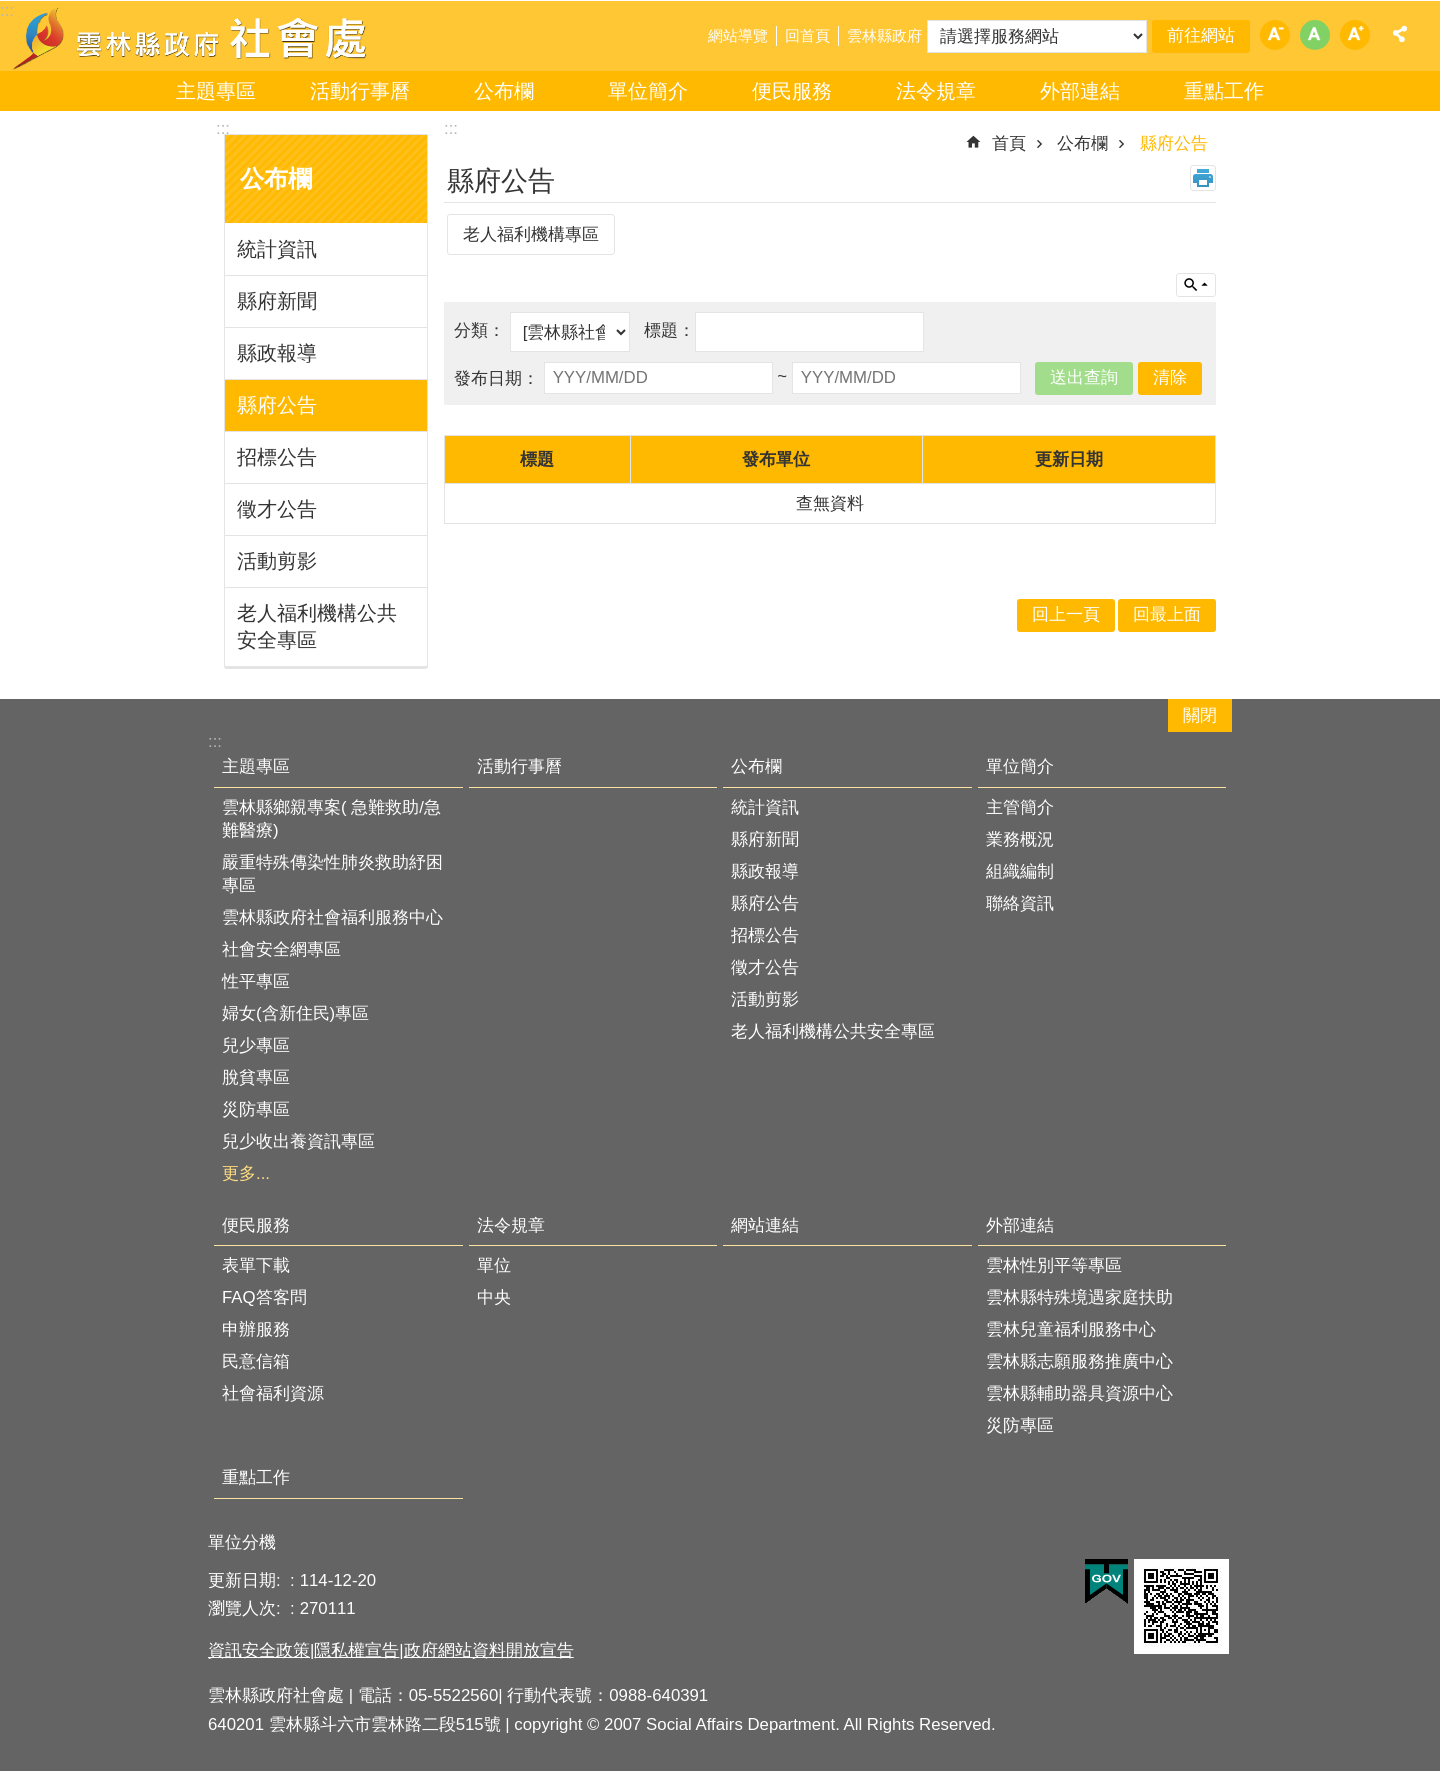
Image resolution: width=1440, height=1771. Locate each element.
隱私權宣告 (356, 1650)
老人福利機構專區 (531, 234)
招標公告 (277, 457)
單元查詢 (1196, 285)
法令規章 (936, 91)
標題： (669, 330)
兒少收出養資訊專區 (298, 1141)
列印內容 (1203, 178)
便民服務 (792, 91)
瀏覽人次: (246, 1608)
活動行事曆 (360, 91)
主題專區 (216, 91)
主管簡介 (1020, 807)
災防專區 (256, 1109)
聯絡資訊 (1020, 903)
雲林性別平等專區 (1054, 1265)
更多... (246, 1173)
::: (223, 128)
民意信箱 (256, 1361)
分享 (1400, 34)
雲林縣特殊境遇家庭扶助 (1079, 1297)
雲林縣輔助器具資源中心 (1079, 1393)
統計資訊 (277, 249)
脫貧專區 (256, 1077)
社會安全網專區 (281, 949)
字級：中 (1315, 35)
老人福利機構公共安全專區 (317, 626)
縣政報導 (277, 353)
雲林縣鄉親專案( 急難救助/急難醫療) (331, 819)
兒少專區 (256, 1045)
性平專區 (256, 981)
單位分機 (242, 1542)
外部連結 (1080, 91)
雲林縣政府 (884, 35)
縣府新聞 (277, 301)
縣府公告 (277, 405)
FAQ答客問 (264, 1297)
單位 (494, 1265)
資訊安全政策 (259, 1650)
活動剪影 (277, 561)
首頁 (1009, 143)
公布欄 (504, 91)
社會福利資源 (273, 1393)
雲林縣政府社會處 (192, 38)
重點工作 (1224, 91)
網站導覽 (738, 35)
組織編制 (1020, 871)
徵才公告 (277, 509)
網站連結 (765, 1225)
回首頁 (807, 35)
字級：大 (1355, 35)
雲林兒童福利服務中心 (1071, 1329)
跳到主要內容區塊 (10, 10)
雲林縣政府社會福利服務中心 (332, 917)
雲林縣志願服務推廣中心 (1079, 1361)
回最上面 (1167, 614)
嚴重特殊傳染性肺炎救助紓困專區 (332, 874)
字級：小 (1275, 35)
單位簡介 (648, 91)
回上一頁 (1066, 614)
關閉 (1200, 715)
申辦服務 (256, 1329)
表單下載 (256, 1265)
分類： (482, 330)
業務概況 (1020, 839)
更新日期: (246, 1580)
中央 (494, 1297)
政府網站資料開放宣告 (489, 1650)
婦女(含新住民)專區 (295, 1013)
